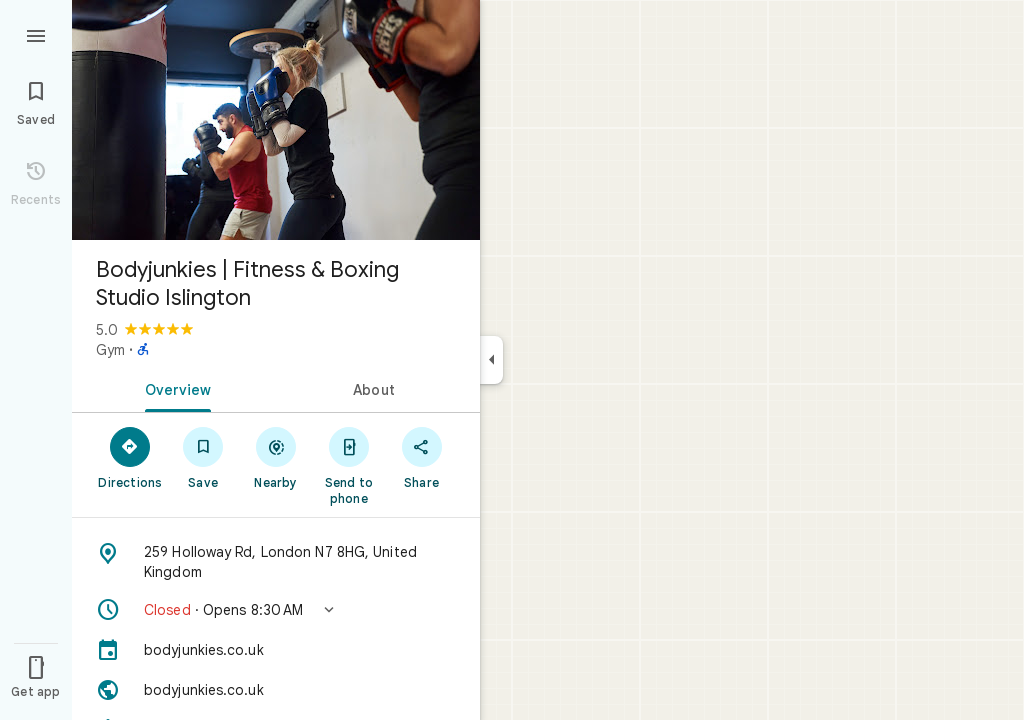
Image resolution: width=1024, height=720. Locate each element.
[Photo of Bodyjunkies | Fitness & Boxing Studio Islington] (276, 120)
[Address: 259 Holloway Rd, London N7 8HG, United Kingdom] (276, 562)
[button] (276, 610)
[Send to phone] (348, 465)
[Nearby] (276, 457)
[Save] (203, 457)
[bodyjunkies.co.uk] (276, 650)
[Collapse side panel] (491, 360)
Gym (110, 350)
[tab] (174, 388)
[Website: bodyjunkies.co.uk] (276, 690)
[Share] (421, 457)
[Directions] (130, 457)
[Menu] (36, 34)
